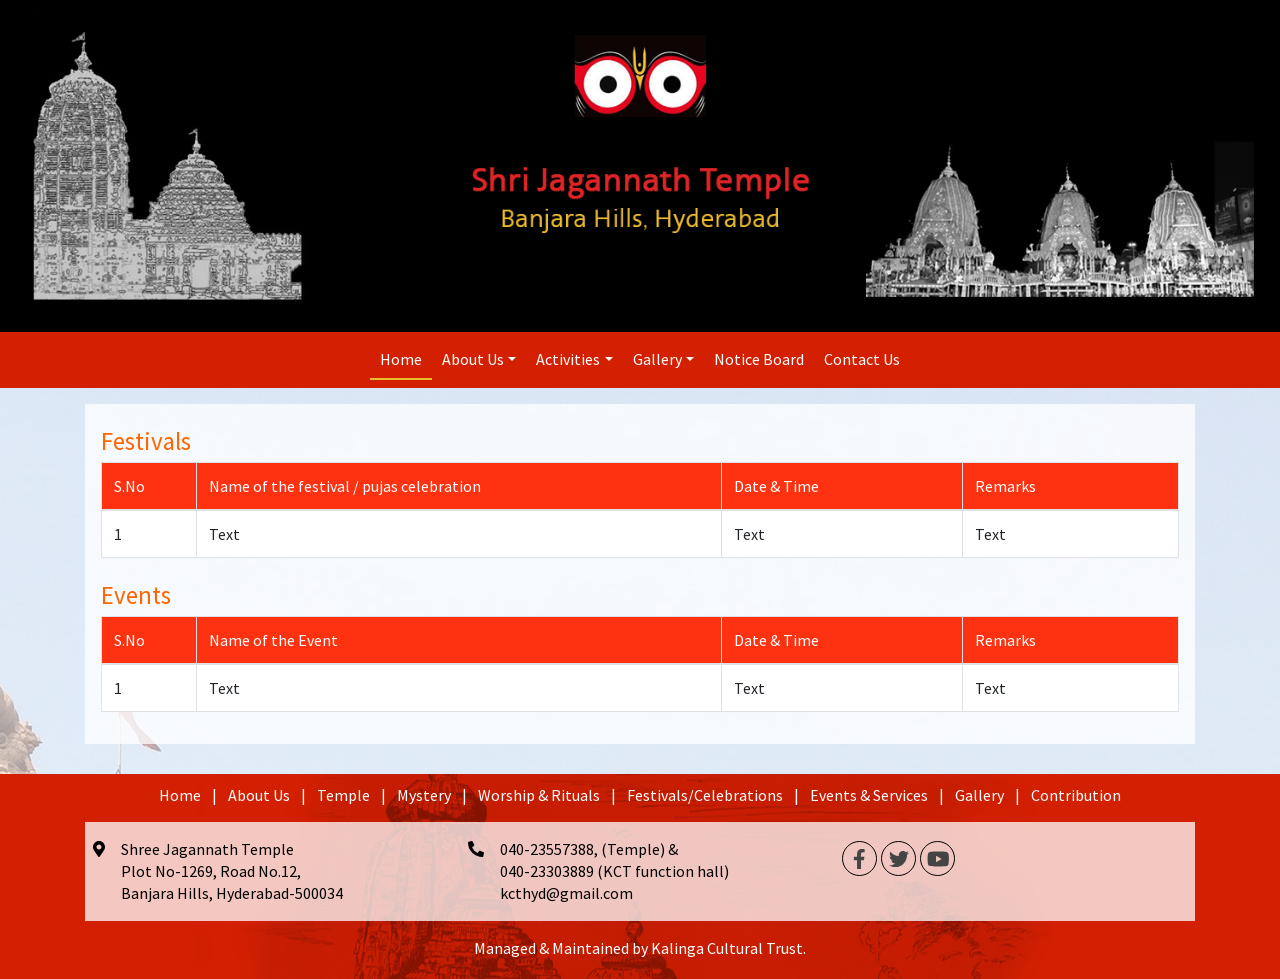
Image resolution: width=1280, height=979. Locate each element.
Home (401, 359)
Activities (568, 359)
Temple (343, 795)
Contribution (1076, 795)
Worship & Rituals (539, 795)
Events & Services (869, 795)
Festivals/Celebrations (705, 795)
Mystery (424, 795)
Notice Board (759, 359)
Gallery (657, 359)
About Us (473, 359)
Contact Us (862, 359)
